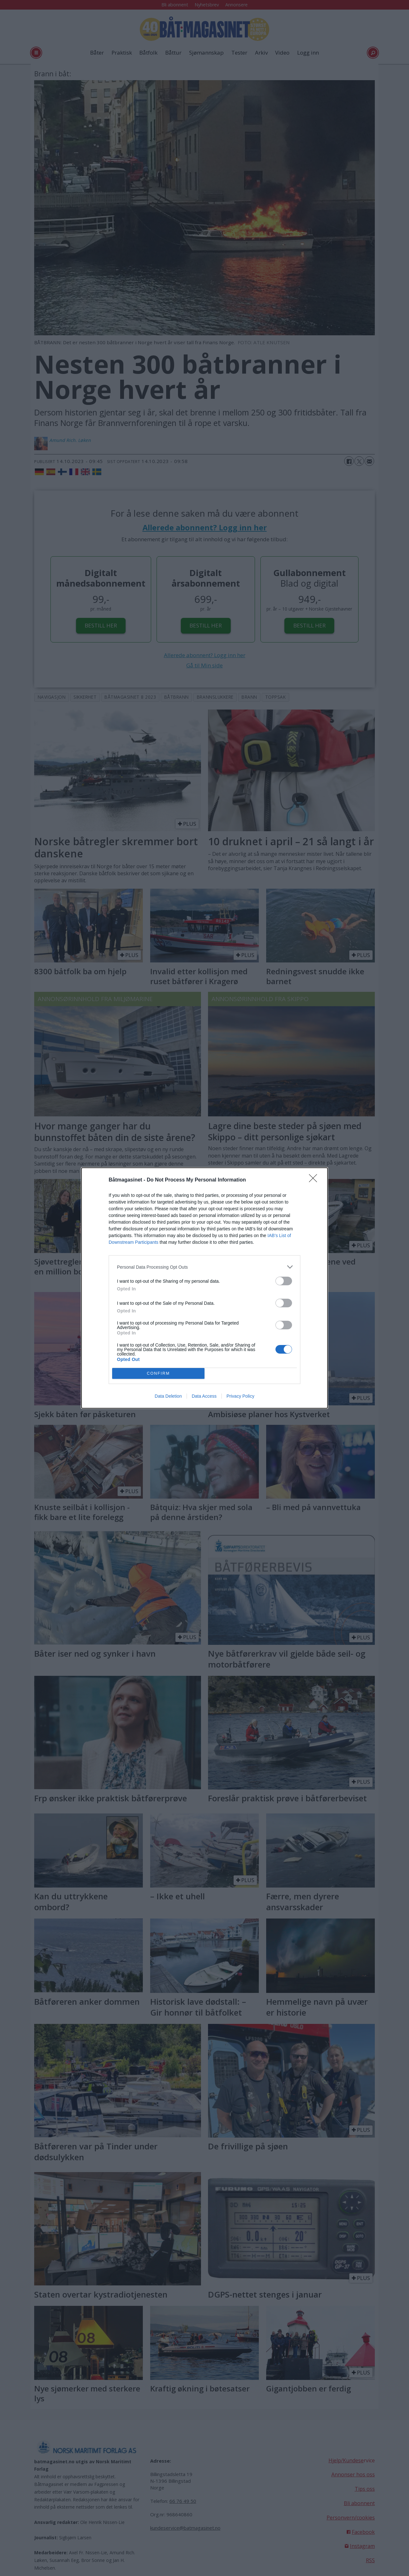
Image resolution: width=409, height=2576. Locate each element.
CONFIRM (158, 1373)
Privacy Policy (240, 1396)
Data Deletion (168, 1396)
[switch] (283, 1281)
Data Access (204, 1396)
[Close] (315, 1180)
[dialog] (204, 1288)
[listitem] (204, 1267)
